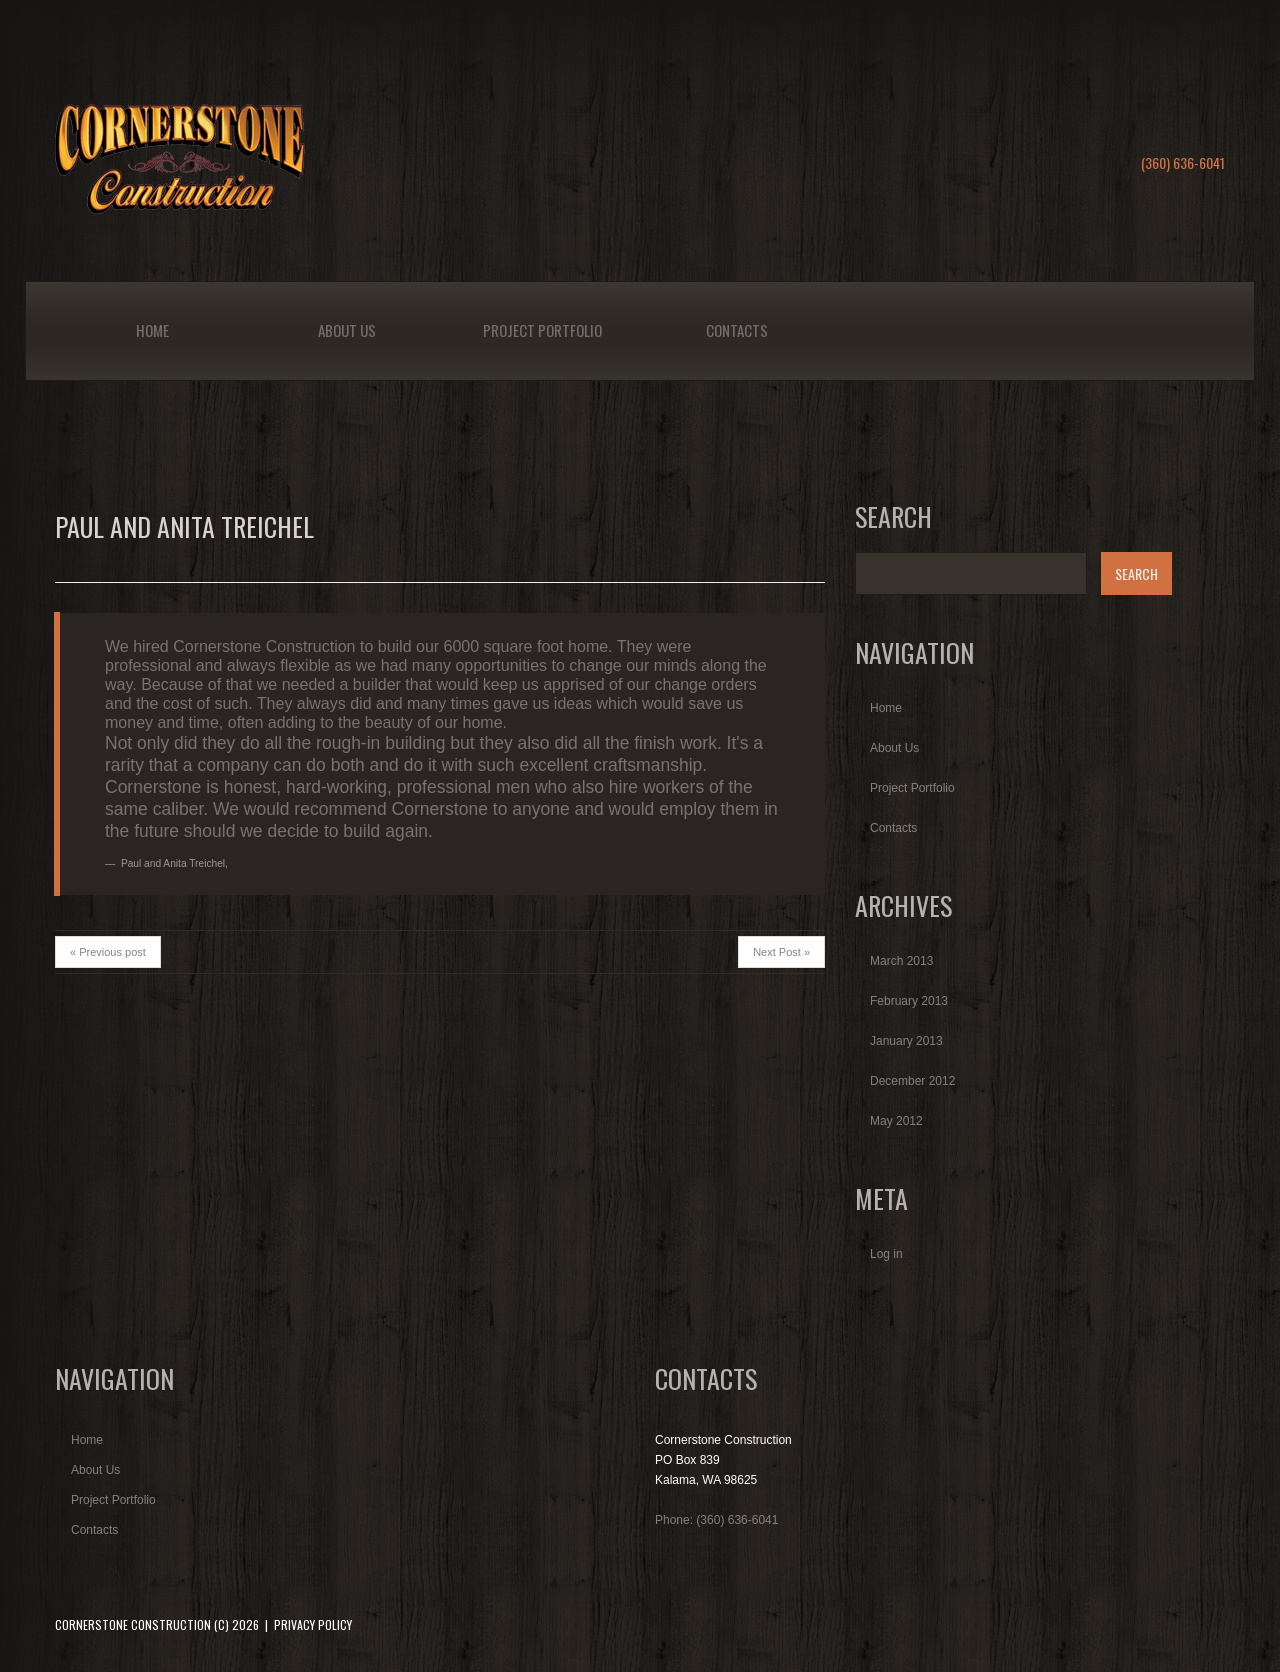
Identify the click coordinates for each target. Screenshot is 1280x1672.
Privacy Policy (313, 1624)
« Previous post (108, 952)
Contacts (737, 330)
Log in (886, 1254)
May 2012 (896, 1121)
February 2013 (909, 1001)
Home (152, 330)
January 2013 (906, 1041)
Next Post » (781, 952)
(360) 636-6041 (1183, 162)
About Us (347, 330)
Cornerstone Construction (133, 1624)
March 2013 (901, 961)
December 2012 (912, 1081)
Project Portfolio (542, 330)
